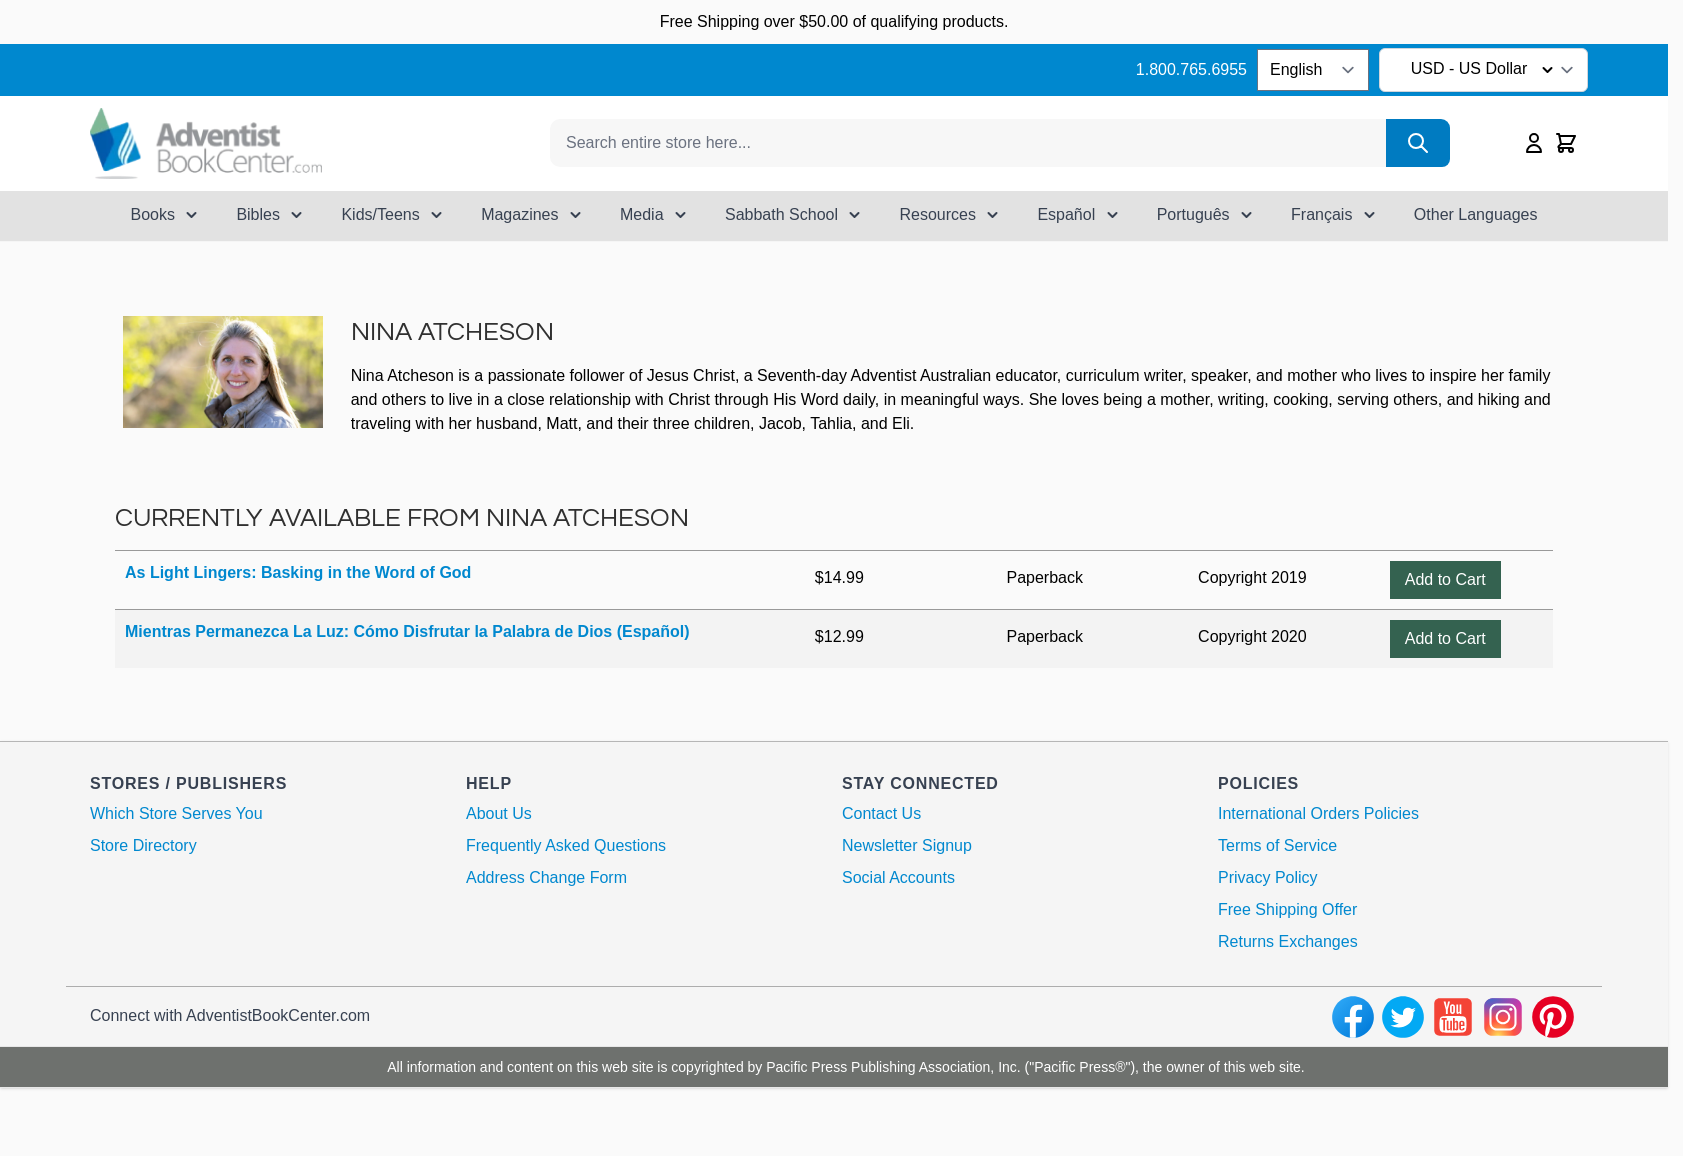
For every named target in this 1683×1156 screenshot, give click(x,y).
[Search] (1418, 143)
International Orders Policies (1318, 813)
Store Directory (143, 845)
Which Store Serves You (176, 813)
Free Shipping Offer (1287, 909)
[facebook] (1353, 1017)
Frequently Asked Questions (566, 845)
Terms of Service (1277, 845)
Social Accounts (898, 877)
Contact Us (881, 813)
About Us (499, 813)
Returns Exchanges (1288, 941)
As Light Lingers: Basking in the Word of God (298, 572)
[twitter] (1403, 1017)
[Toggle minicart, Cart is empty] (1566, 143)
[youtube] (1453, 1017)
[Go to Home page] (206, 143)
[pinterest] (1553, 1017)
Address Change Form (546, 877)
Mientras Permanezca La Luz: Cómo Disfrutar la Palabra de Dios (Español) (407, 631)
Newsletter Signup (907, 845)
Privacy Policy (1268, 877)
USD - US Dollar (1485, 70)
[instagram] (1503, 1017)
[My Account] (1534, 143)
